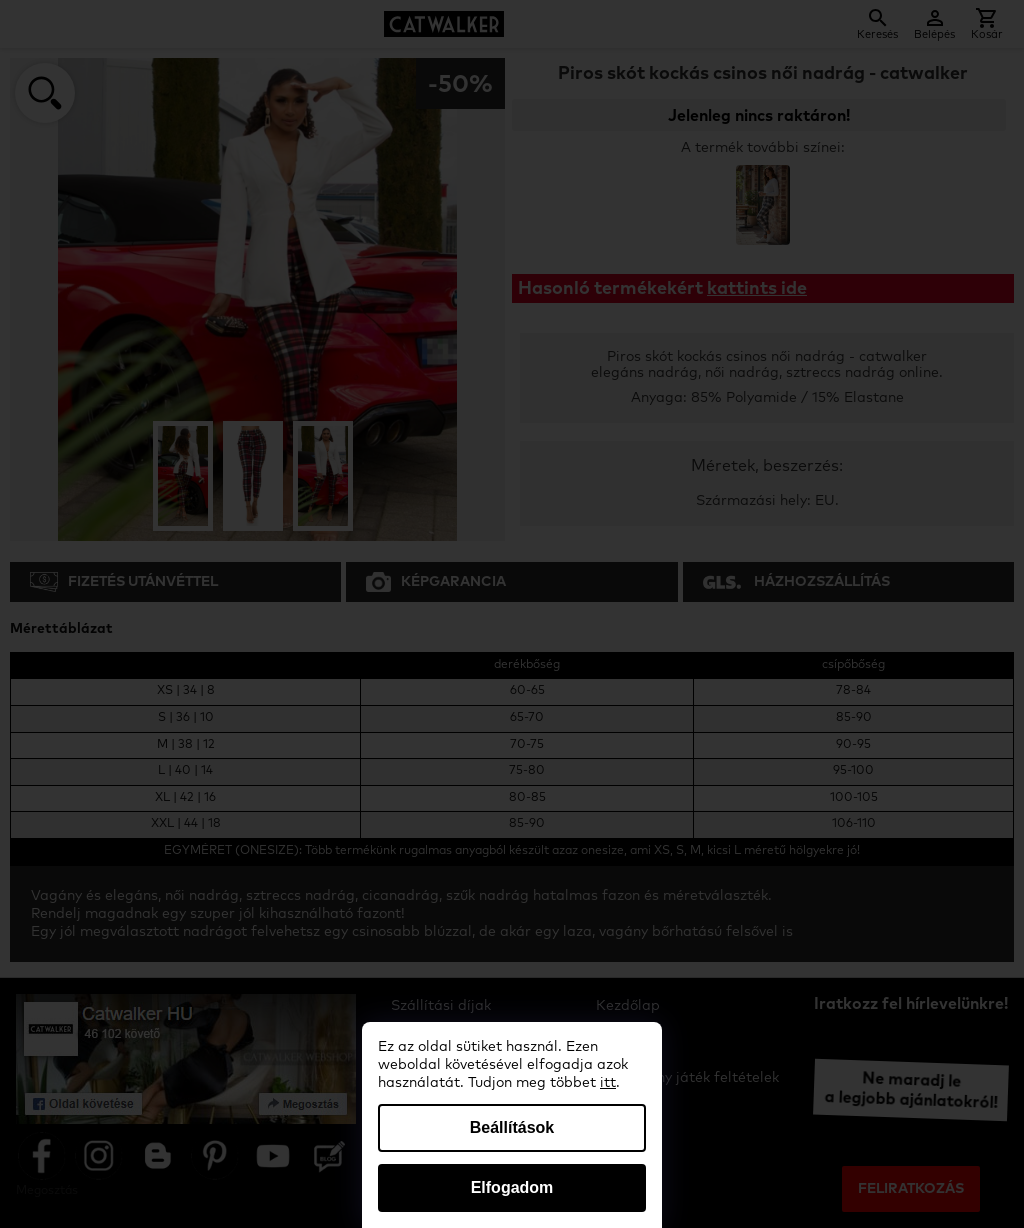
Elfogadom (512, 1187)
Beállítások (512, 1127)
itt (608, 1083)
